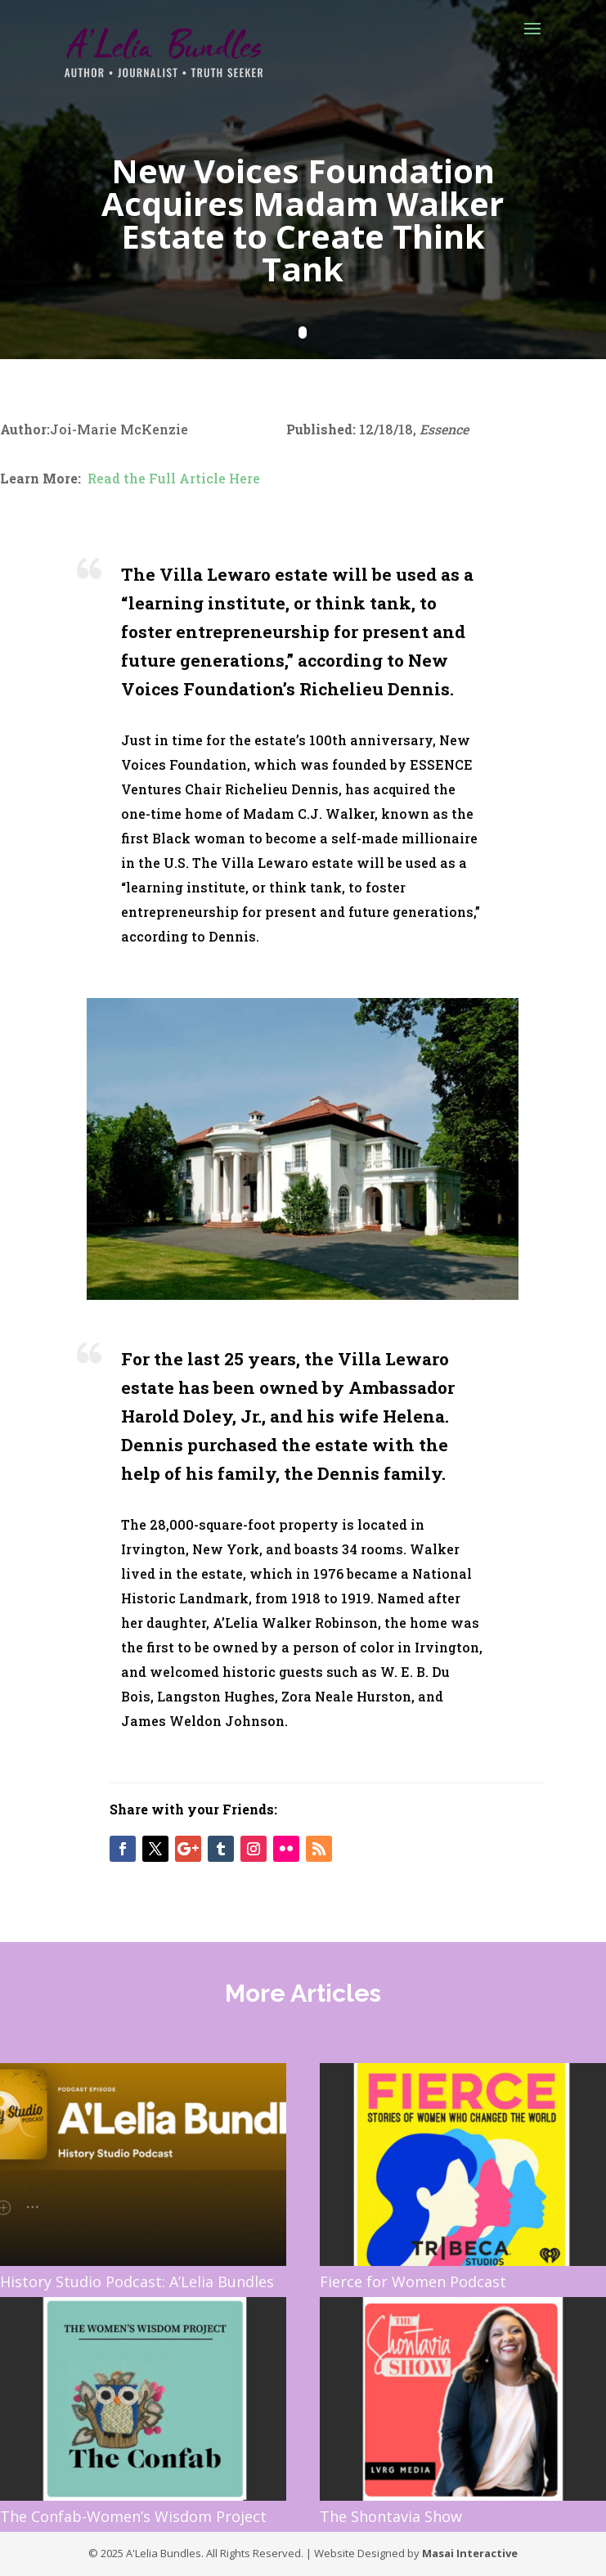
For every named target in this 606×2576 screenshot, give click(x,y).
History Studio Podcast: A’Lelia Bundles (137, 2281)
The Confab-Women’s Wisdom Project (133, 2516)
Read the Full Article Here (174, 478)
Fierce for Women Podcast (413, 2281)
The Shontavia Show (391, 2516)
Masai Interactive (470, 2553)
